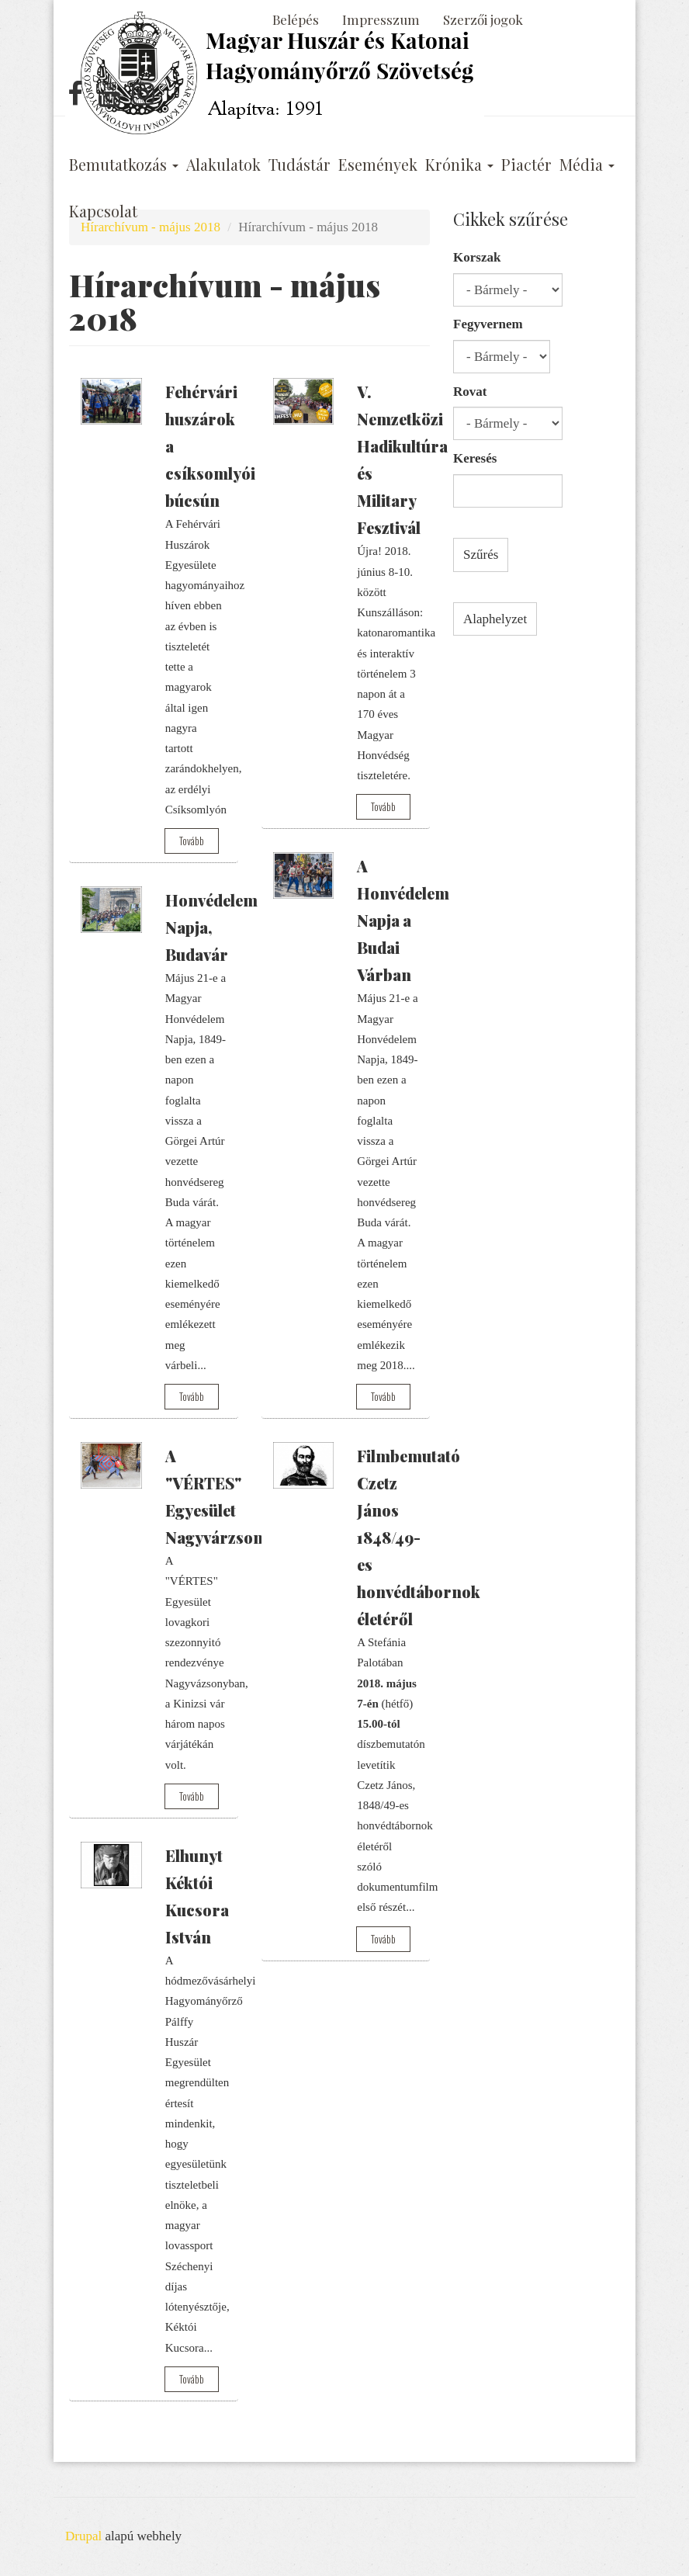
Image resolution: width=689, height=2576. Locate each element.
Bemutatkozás (123, 164)
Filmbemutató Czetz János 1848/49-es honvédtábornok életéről (418, 1537)
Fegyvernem (488, 324)
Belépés (295, 19)
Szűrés (480, 554)
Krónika (459, 164)
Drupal (83, 2536)
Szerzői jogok (483, 19)
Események (377, 164)
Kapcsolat (103, 211)
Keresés (475, 458)
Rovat (469, 391)
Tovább (191, 840)
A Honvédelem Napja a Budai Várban (403, 920)
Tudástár (299, 164)
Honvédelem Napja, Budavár (211, 927)
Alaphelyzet (495, 619)
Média (587, 164)
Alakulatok (223, 164)
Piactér (526, 164)
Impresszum (381, 19)
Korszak (476, 257)
